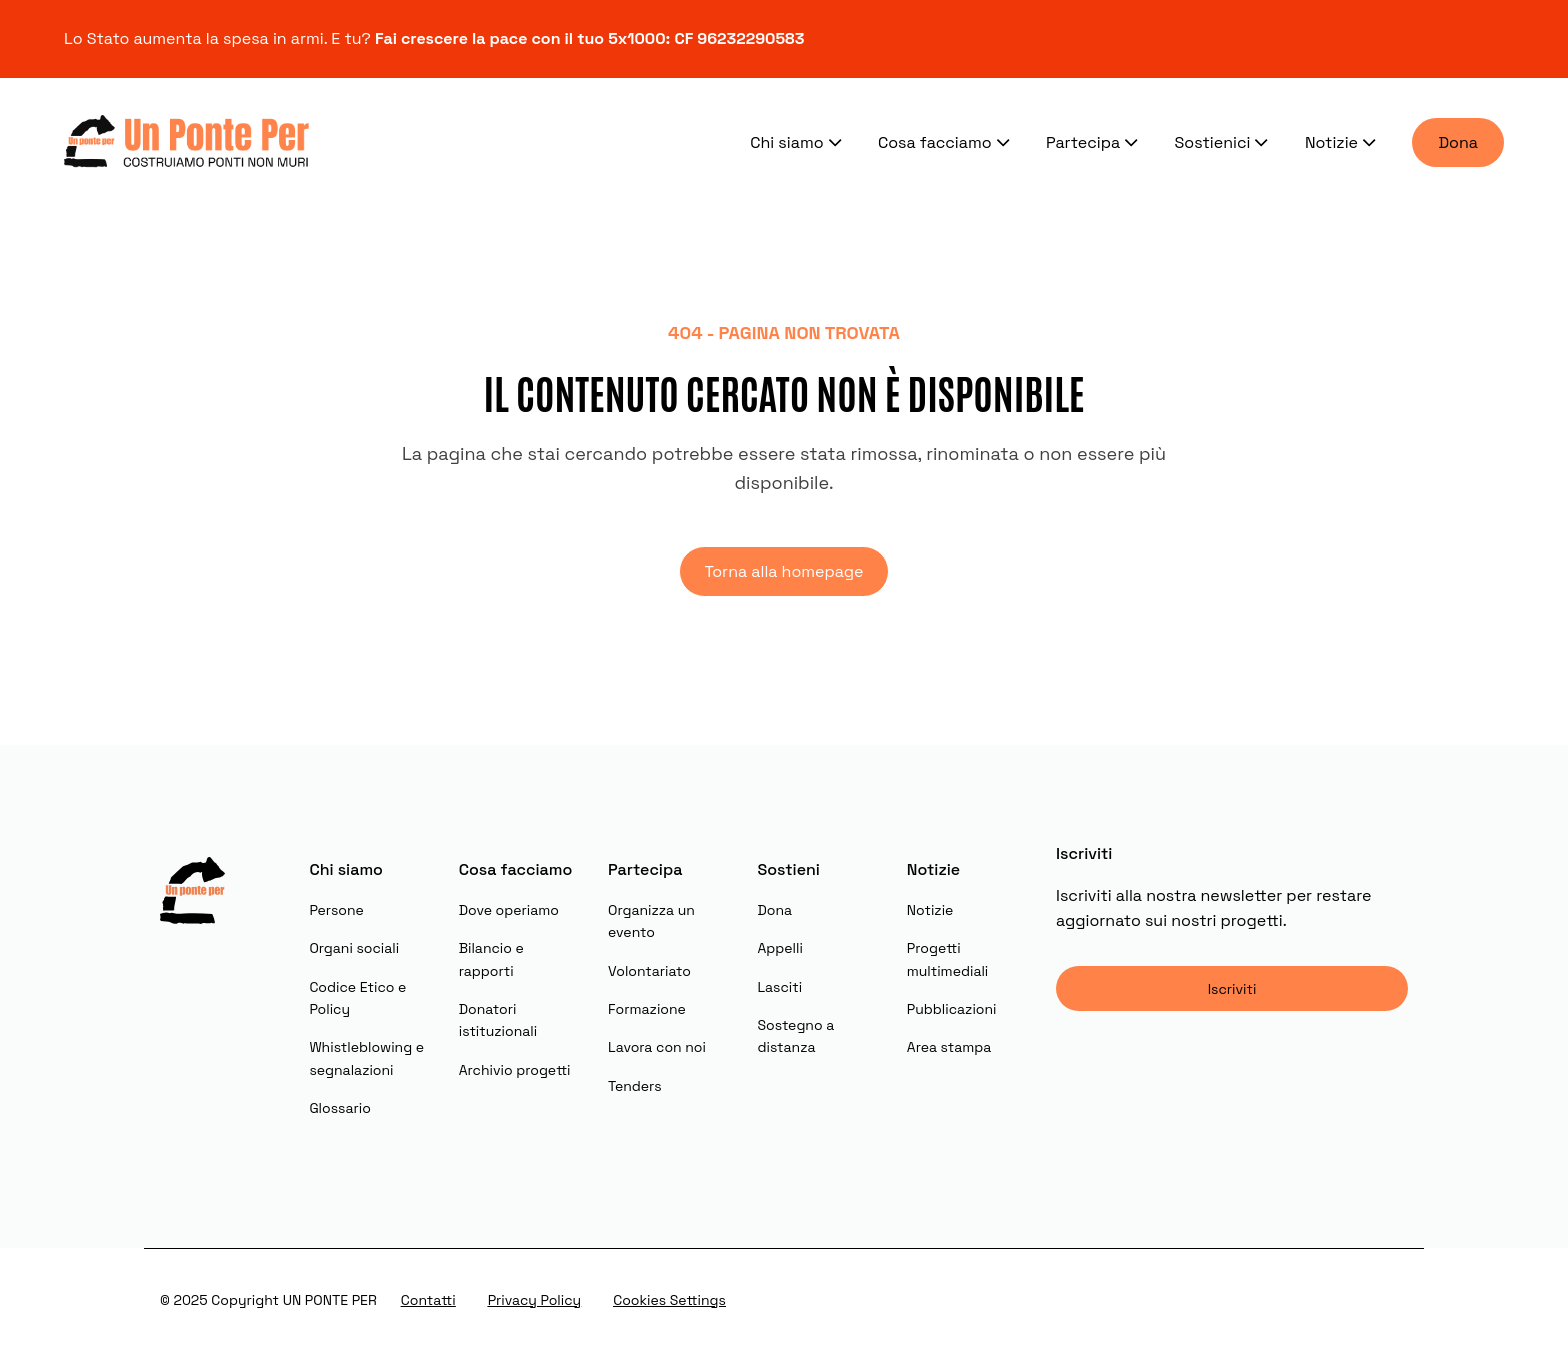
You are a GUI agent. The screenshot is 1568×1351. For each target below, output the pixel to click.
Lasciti (779, 987)
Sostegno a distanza (795, 1036)
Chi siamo (798, 142)
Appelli (779, 948)
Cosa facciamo (946, 142)
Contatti (428, 1300)
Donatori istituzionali (498, 1020)
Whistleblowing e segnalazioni (366, 1058)
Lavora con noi (657, 1047)
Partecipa (1094, 142)
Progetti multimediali (947, 959)
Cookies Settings (669, 1300)
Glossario (339, 1108)
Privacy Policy (535, 1300)
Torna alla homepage (783, 571)
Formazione (647, 1009)
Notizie (1343, 142)
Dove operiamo (509, 910)
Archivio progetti (515, 1070)
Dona (1458, 142)
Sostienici (1224, 142)
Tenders (635, 1086)
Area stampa (949, 1047)
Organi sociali (354, 948)
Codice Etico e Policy (357, 998)
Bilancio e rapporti (491, 959)
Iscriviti (1232, 989)
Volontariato (649, 971)
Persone (336, 910)
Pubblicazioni (952, 1009)
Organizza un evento (651, 921)
